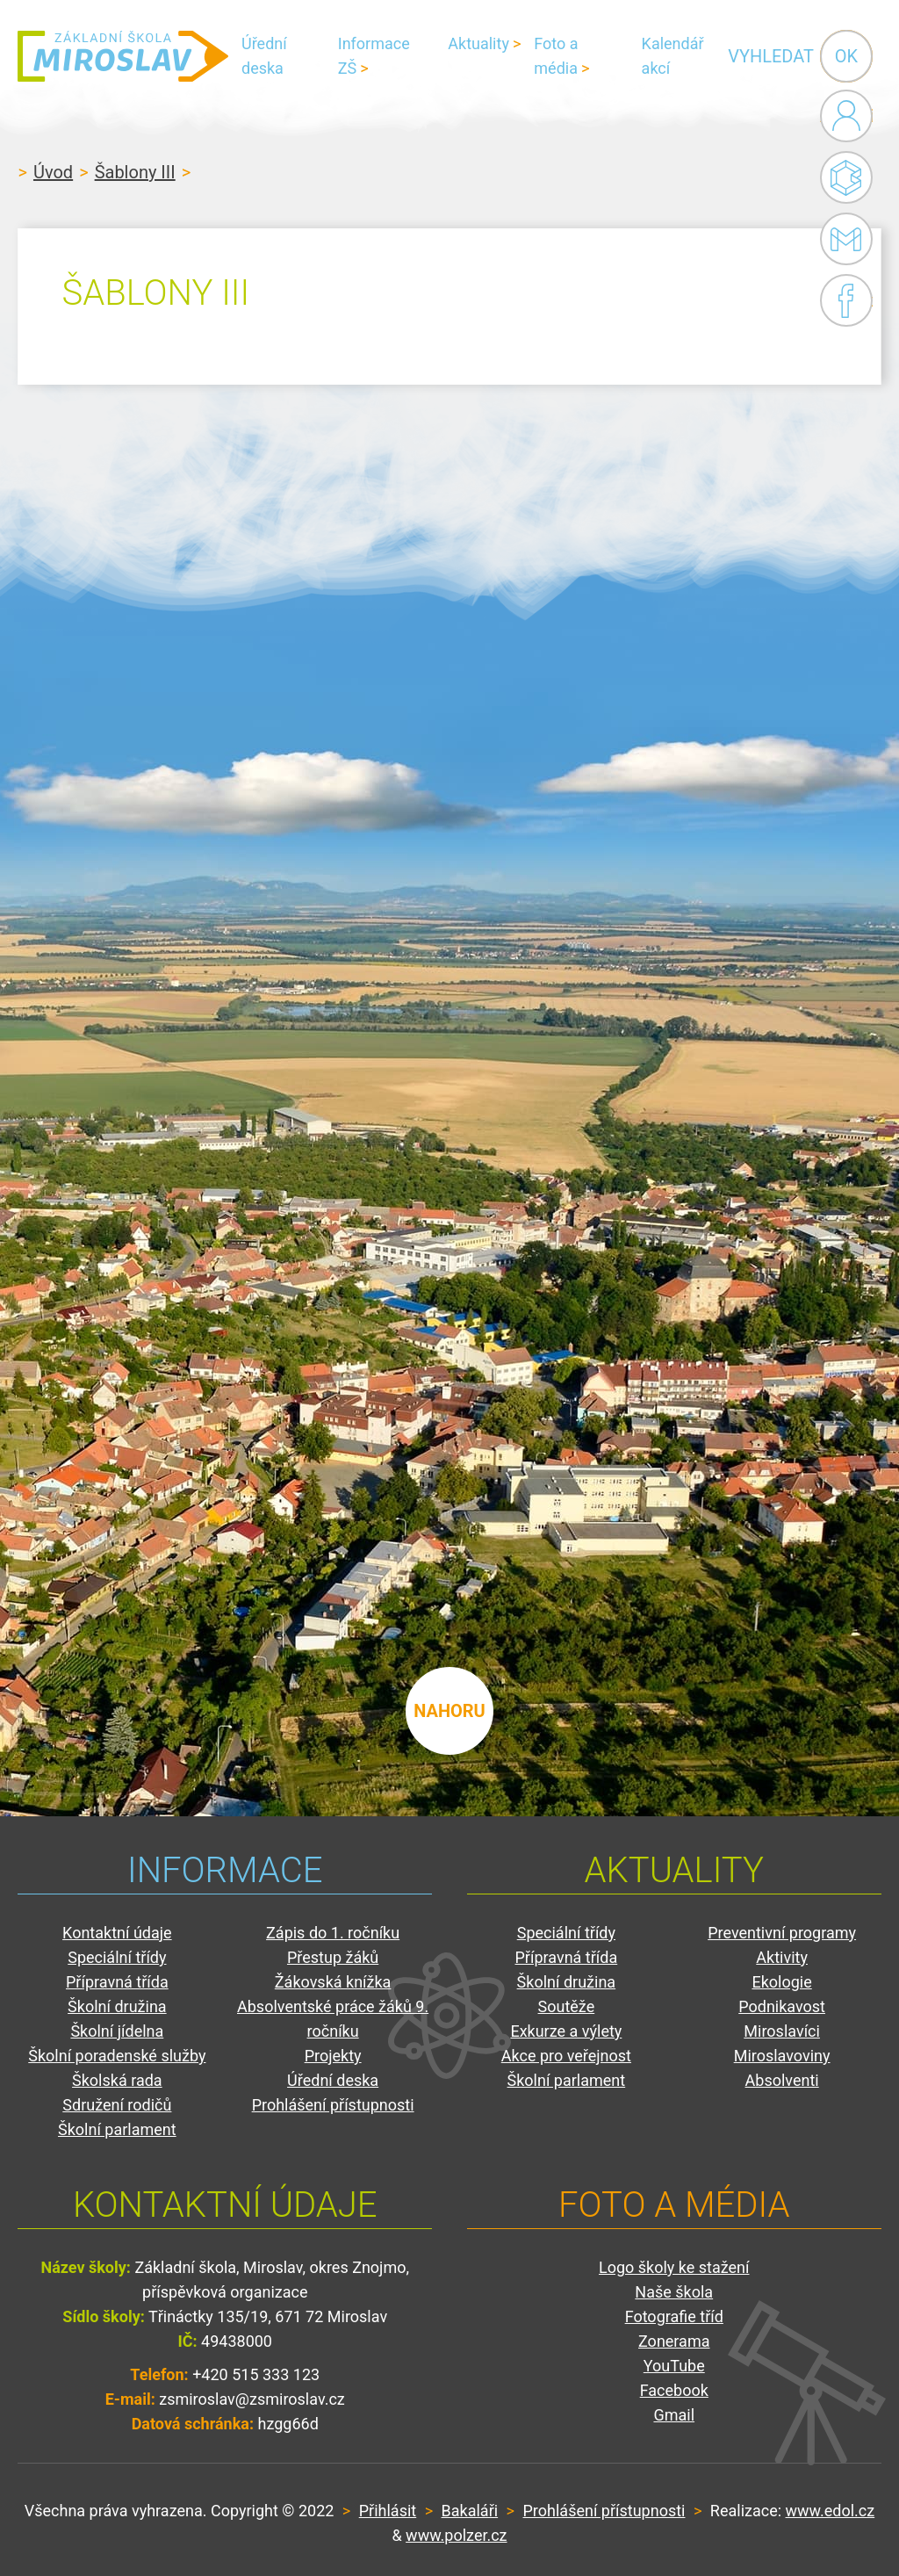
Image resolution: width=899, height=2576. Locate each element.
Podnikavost (781, 2006)
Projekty (333, 2055)
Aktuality (478, 43)
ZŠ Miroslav (123, 56)
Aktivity (782, 1957)
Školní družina (117, 2006)
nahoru (449, 1710)
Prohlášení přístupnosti (333, 2105)
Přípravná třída (117, 1982)
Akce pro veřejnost (566, 2055)
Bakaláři (846, 177)
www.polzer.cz (456, 2535)
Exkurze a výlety (566, 2031)
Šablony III (135, 172)
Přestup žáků (332, 1957)
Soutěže (566, 2006)
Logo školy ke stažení (674, 2267)
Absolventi (782, 2080)
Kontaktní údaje (117, 1932)
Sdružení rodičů (116, 2105)
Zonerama (673, 2341)
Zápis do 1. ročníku (332, 1932)
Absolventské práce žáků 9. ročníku (332, 2018)
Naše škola (674, 2292)
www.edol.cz (830, 2510)
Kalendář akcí (673, 55)
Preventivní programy (782, 1932)
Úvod (53, 172)
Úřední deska (264, 55)
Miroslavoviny (782, 2055)
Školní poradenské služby (116, 2055)
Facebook (846, 300)
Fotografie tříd (674, 2316)
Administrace (846, 115)
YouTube (674, 2365)
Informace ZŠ (374, 55)
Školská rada (117, 2080)
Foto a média (556, 55)
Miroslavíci (782, 2031)
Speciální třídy (117, 1957)
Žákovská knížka (333, 1982)
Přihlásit (387, 2510)
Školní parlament (117, 2129)
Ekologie (781, 1982)
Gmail (843, 238)
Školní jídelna (116, 2031)
